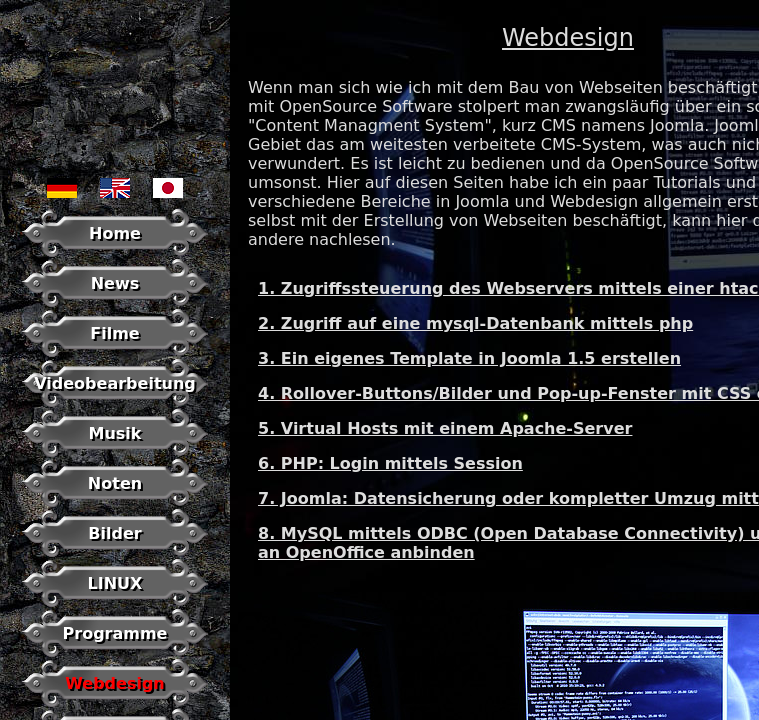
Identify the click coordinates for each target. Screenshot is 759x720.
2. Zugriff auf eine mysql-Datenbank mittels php (475, 323)
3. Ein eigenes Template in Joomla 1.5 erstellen (469, 358)
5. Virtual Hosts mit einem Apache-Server (445, 428)
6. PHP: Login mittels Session (390, 463)
